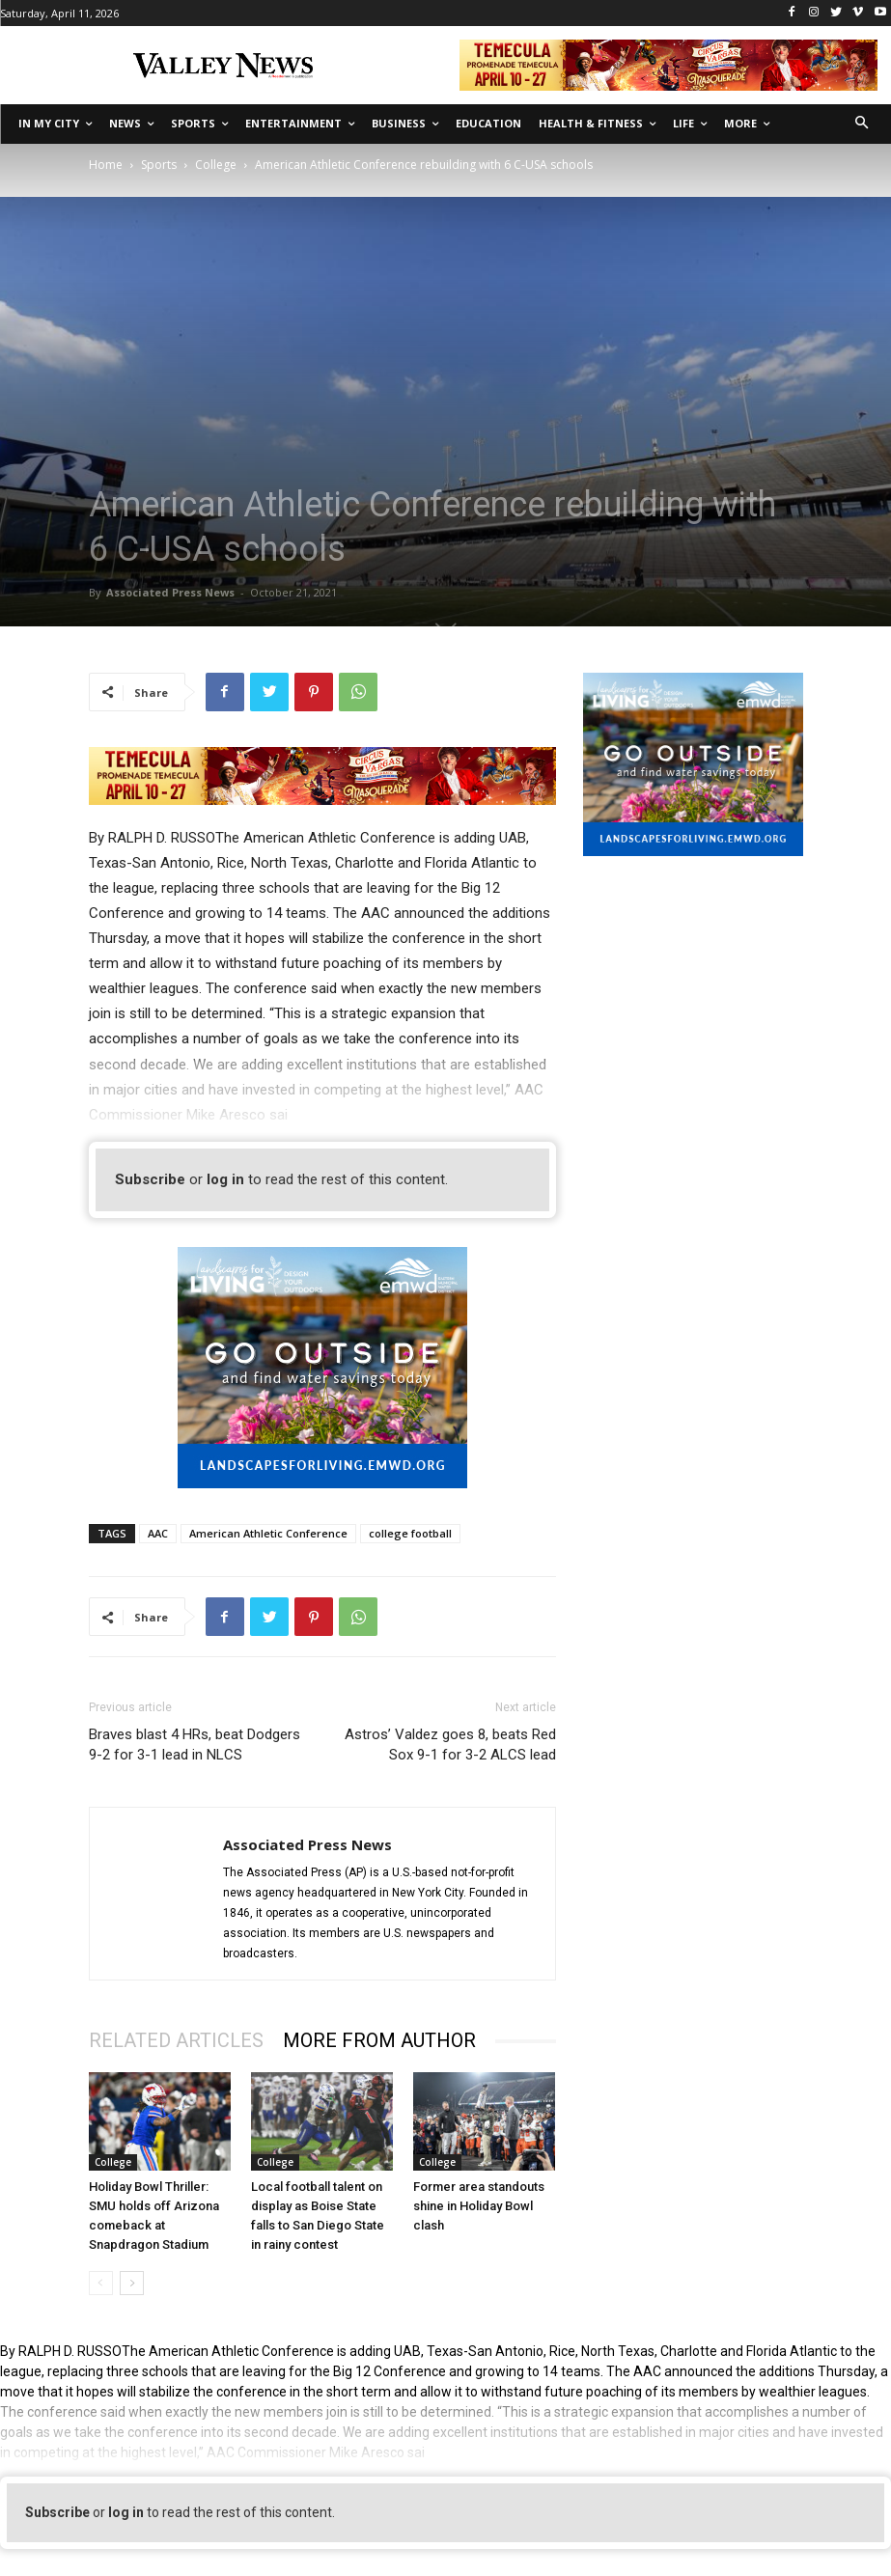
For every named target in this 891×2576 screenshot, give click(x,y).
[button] (862, 124)
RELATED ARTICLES (176, 2040)
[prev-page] (101, 2283)
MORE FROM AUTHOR (379, 2040)
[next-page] (132, 2283)
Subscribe (150, 1179)
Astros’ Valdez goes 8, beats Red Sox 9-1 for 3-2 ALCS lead (450, 1744)
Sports (159, 164)
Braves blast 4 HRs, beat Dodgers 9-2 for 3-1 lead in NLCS (194, 1744)
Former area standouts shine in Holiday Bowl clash (478, 2205)
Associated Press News (170, 592)
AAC (158, 1533)
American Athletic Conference (268, 1533)
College (216, 164)
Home (106, 164)
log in (225, 1179)
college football (410, 1533)
